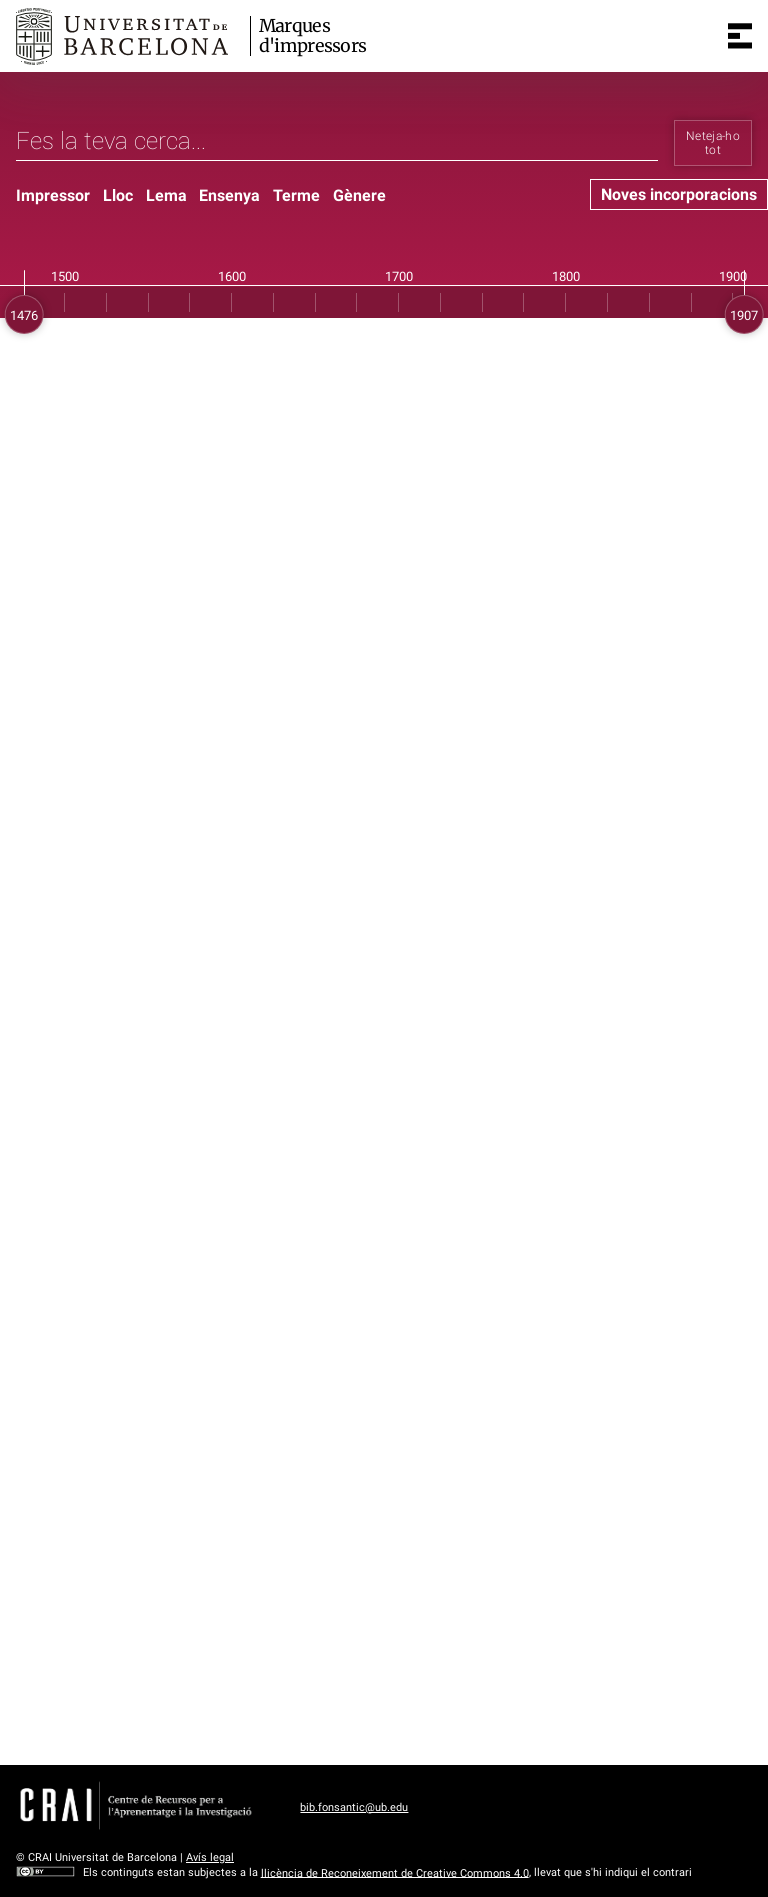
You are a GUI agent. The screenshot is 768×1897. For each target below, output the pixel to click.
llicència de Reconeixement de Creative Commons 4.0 (395, 1872)
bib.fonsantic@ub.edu (354, 1807)
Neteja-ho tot (713, 143)
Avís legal (210, 1857)
